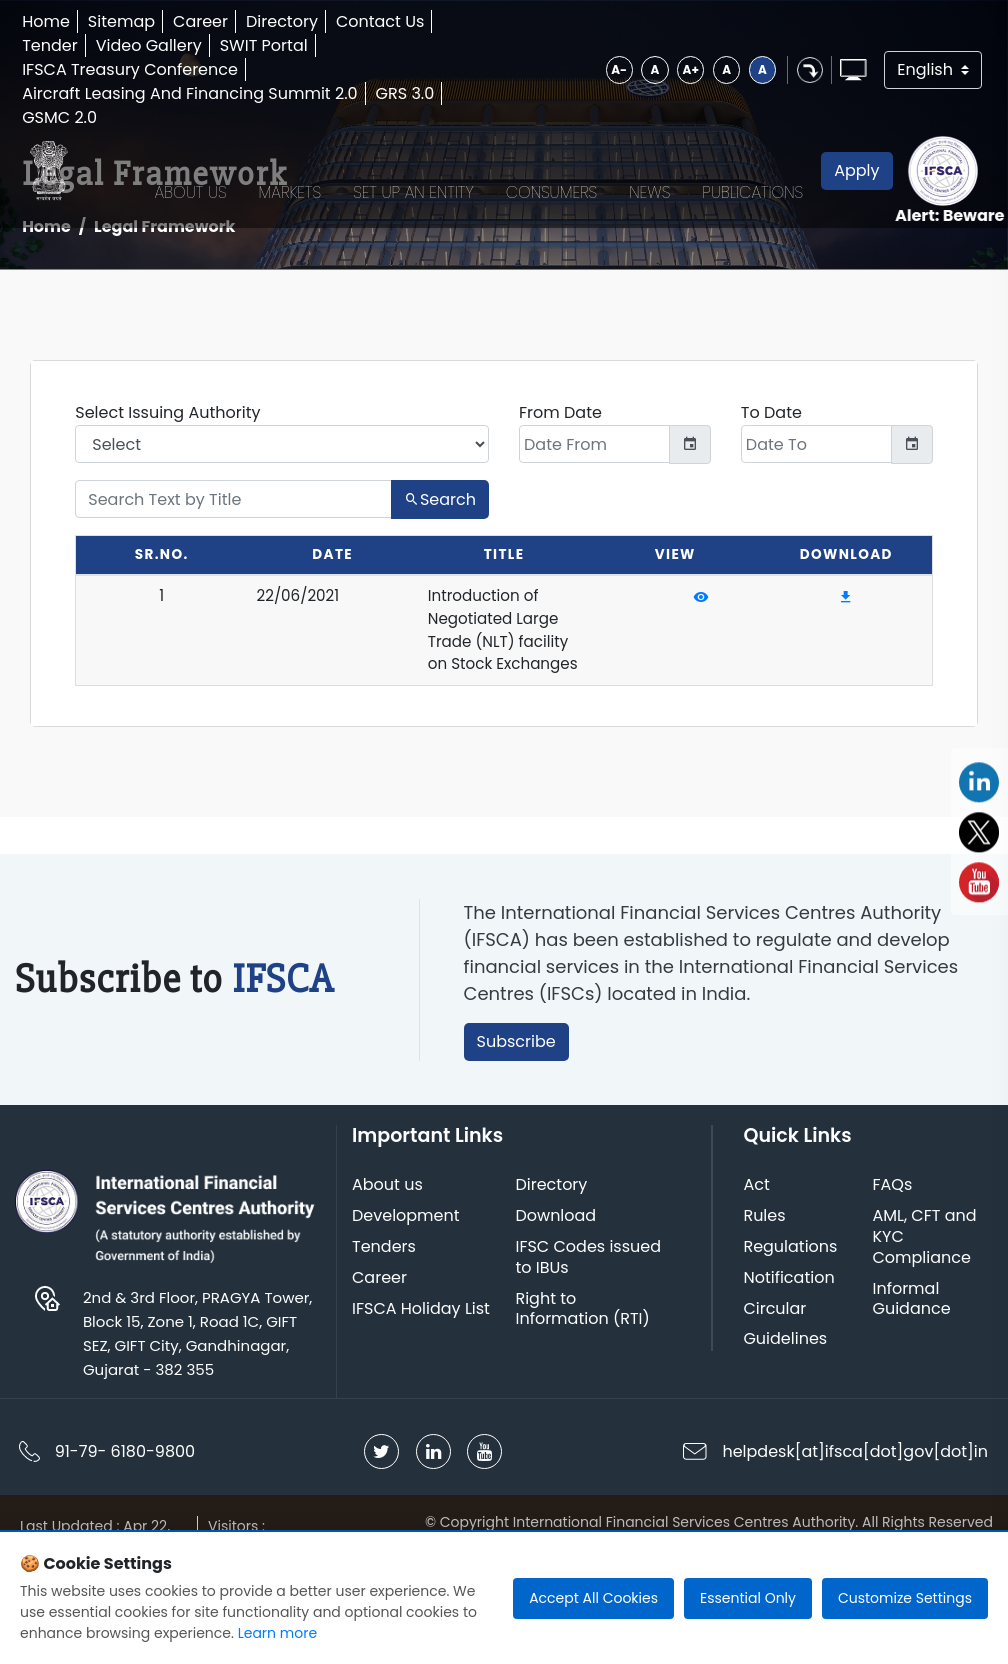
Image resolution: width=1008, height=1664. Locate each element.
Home (54, 21)
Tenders (385, 1329)
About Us (186, 172)
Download (560, 1298)
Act (757, 1267)
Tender (58, 45)
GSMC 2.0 (67, 117)
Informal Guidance (915, 1381)
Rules (765, 1298)
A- (586, 69)
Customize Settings (905, 1598)
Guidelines (786, 1421)
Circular (775, 1390)
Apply (852, 172)
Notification (789, 1360)
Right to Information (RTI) (587, 1391)
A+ (662, 69)
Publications (748, 172)
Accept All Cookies (593, 1598)
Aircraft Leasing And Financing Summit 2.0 (197, 93)
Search (440, 507)
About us (388, 1267)
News (645, 172)
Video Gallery (157, 45)
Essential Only (748, 1598)
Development (407, 1298)
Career (208, 21)
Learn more (277, 1633)
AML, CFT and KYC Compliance (928, 1319)
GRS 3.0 (413, 93)
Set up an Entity (409, 172)
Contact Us (388, 21)
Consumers (547, 172)
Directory (290, 21)
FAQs (896, 1267)
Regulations (791, 1329)
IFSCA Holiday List (422, 1390)
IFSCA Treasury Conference (138, 69)
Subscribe (526, 1118)
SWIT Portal (272, 45)
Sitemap (129, 21)
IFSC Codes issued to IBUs (593, 1340)
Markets (285, 172)
